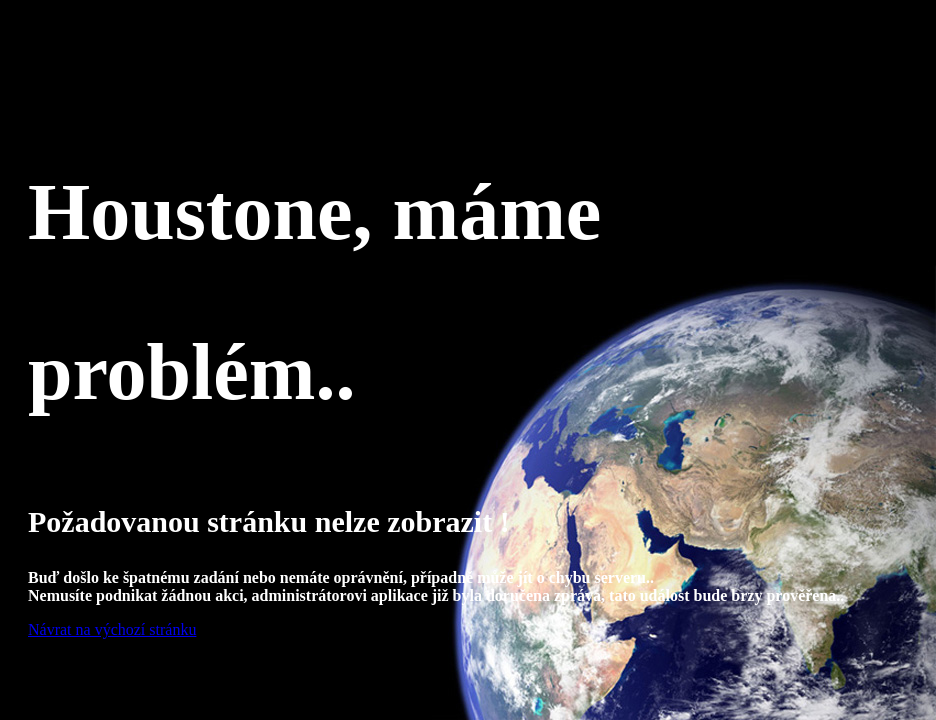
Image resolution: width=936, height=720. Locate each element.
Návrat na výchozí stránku (112, 629)
